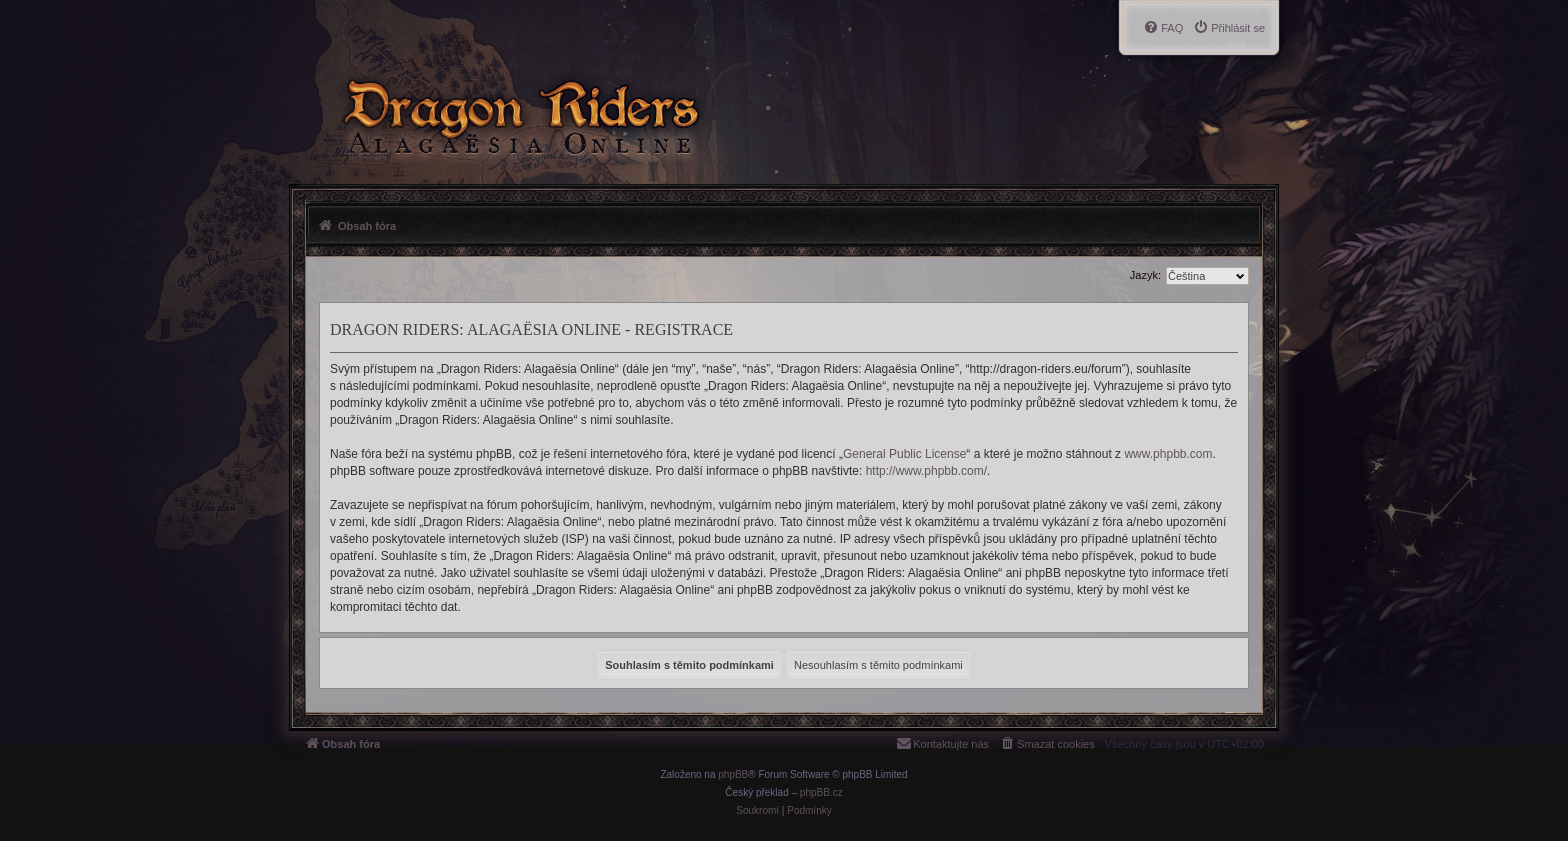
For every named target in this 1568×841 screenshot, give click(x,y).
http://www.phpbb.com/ (926, 471)
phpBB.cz (821, 792)
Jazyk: (1145, 275)
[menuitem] (1229, 28)
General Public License (904, 454)
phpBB (733, 774)
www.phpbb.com (1168, 454)
